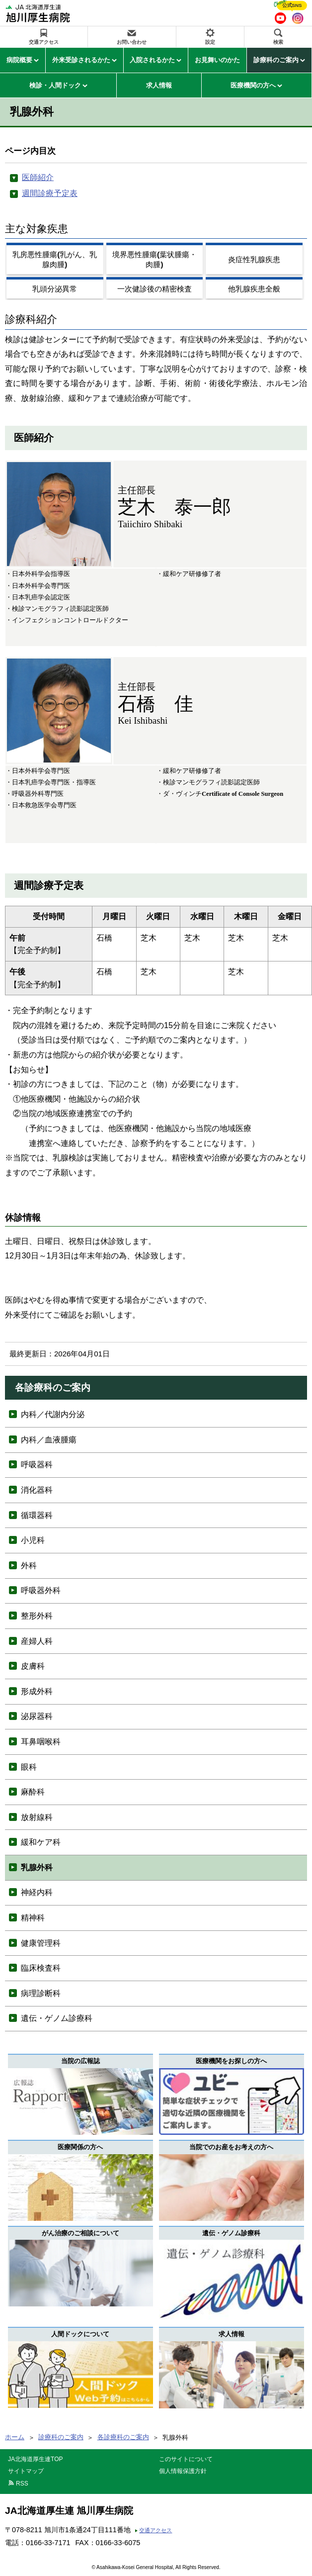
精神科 (33, 1917)
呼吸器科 (37, 1464)
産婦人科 (37, 1641)
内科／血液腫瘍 (49, 1439)
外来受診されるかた (81, 60)
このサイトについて (186, 2459)
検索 (278, 42)
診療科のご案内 (276, 60)
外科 (29, 1565)
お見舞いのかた (217, 60)
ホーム (14, 2437)
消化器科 (37, 1490)
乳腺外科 (37, 1867)
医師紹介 (38, 177)
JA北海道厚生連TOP (35, 2459)
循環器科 (37, 1515)
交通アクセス (44, 42)
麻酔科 (33, 1792)
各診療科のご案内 (123, 2437)
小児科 (33, 1540)
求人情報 (159, 85)
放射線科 (37, 1817)
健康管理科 (41, 1943)
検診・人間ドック (55, 85)
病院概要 (19, 60)
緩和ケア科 (41, 1842)
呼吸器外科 (41, 1590)
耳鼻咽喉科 (41, 1741)
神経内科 (37, 1892)
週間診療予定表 (50, 193)
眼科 (29, 1767)
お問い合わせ (132, 42)
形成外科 (37, 1691)
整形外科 (37, 1616)
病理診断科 (41, 1993)
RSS (22, 2483)
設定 (210, 42)
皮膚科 (33, 1666)
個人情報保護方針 (183, 2471)
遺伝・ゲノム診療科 (56, 2018)
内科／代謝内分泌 (52, 1414)
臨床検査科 (41, 1968)
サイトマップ (26, 2471)
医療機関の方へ (253, 85)
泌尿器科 (37, 1716)
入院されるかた (152, 60)
